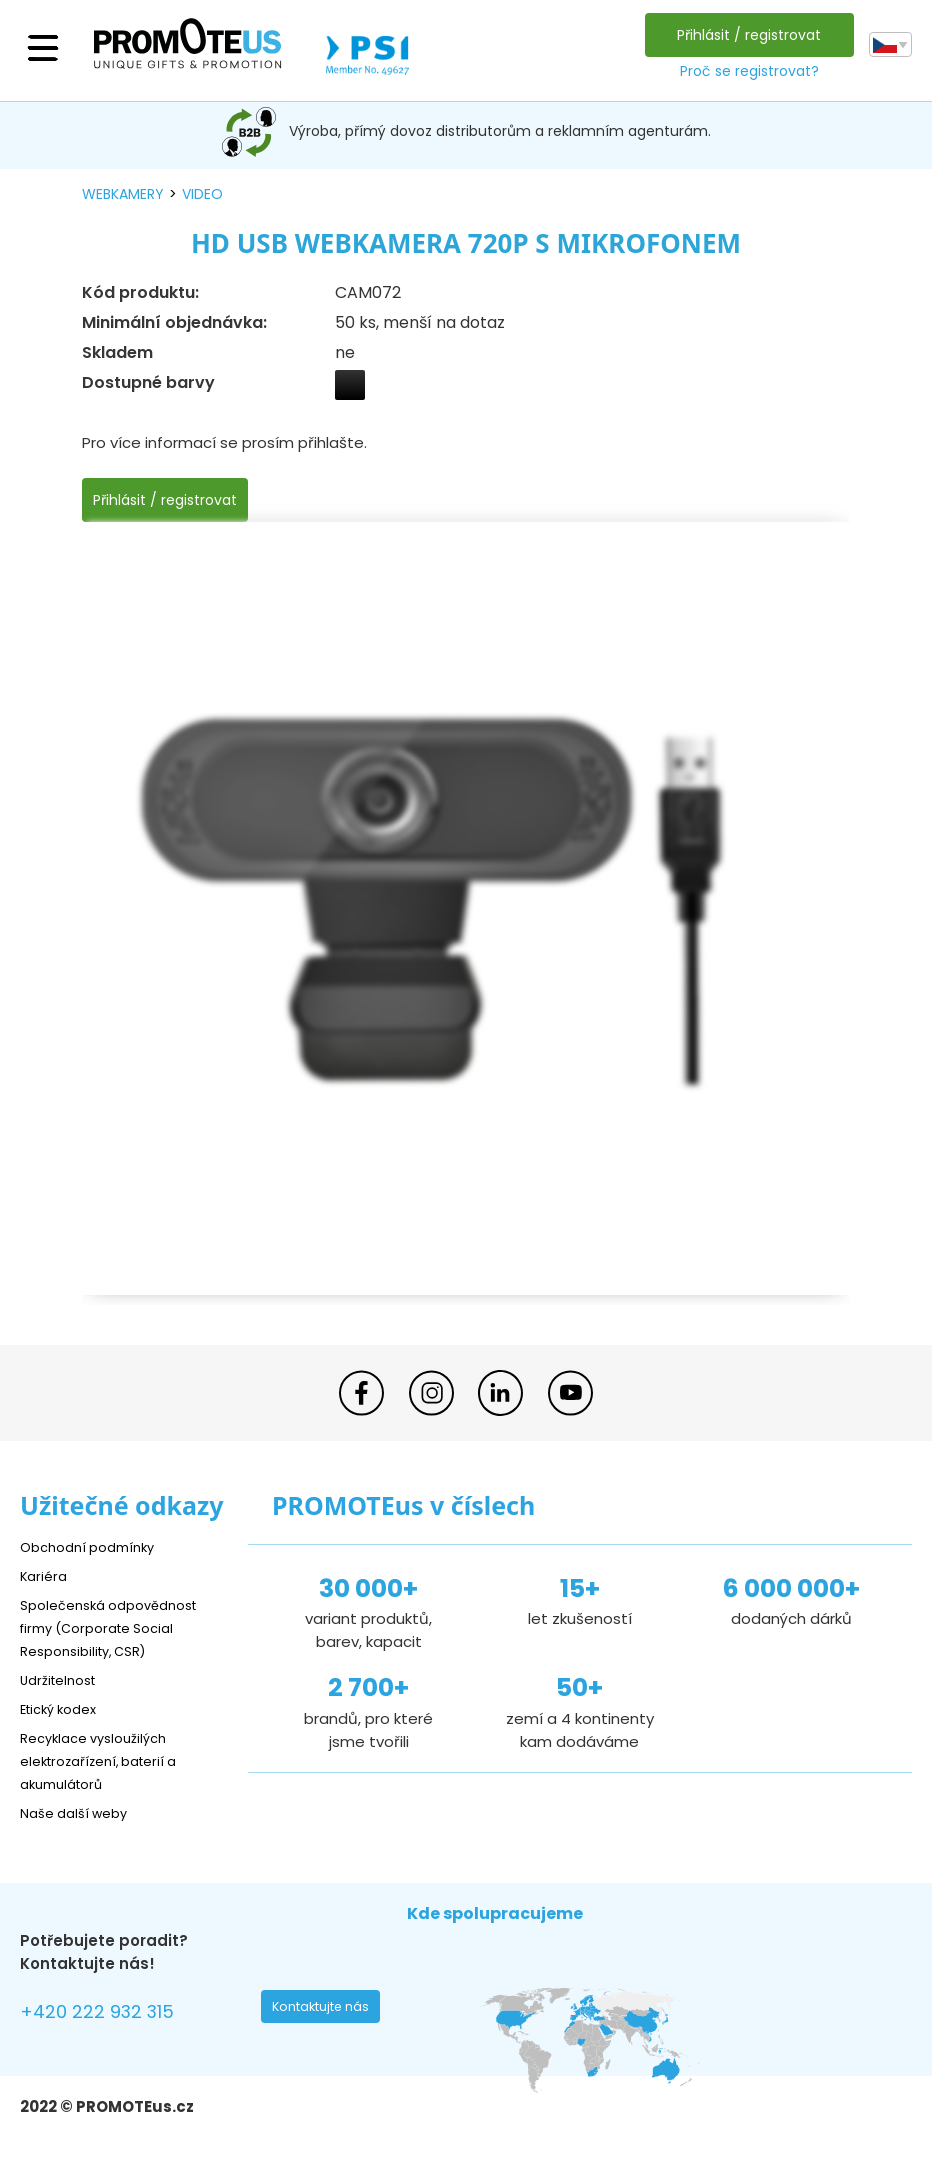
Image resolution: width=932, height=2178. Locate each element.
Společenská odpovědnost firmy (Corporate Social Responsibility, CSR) (120, 1627)
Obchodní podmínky (95, 1546)
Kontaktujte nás (327, 2012)
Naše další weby (80, 1812)
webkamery (123, 194)
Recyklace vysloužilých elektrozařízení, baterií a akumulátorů (110, 1760)
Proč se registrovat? (743, 71)
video (202, 194)
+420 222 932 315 (109, 2014)
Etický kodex (64, 1708)
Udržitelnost (64, 1679)
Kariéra (46, 1575)
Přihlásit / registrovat (744, 35)
